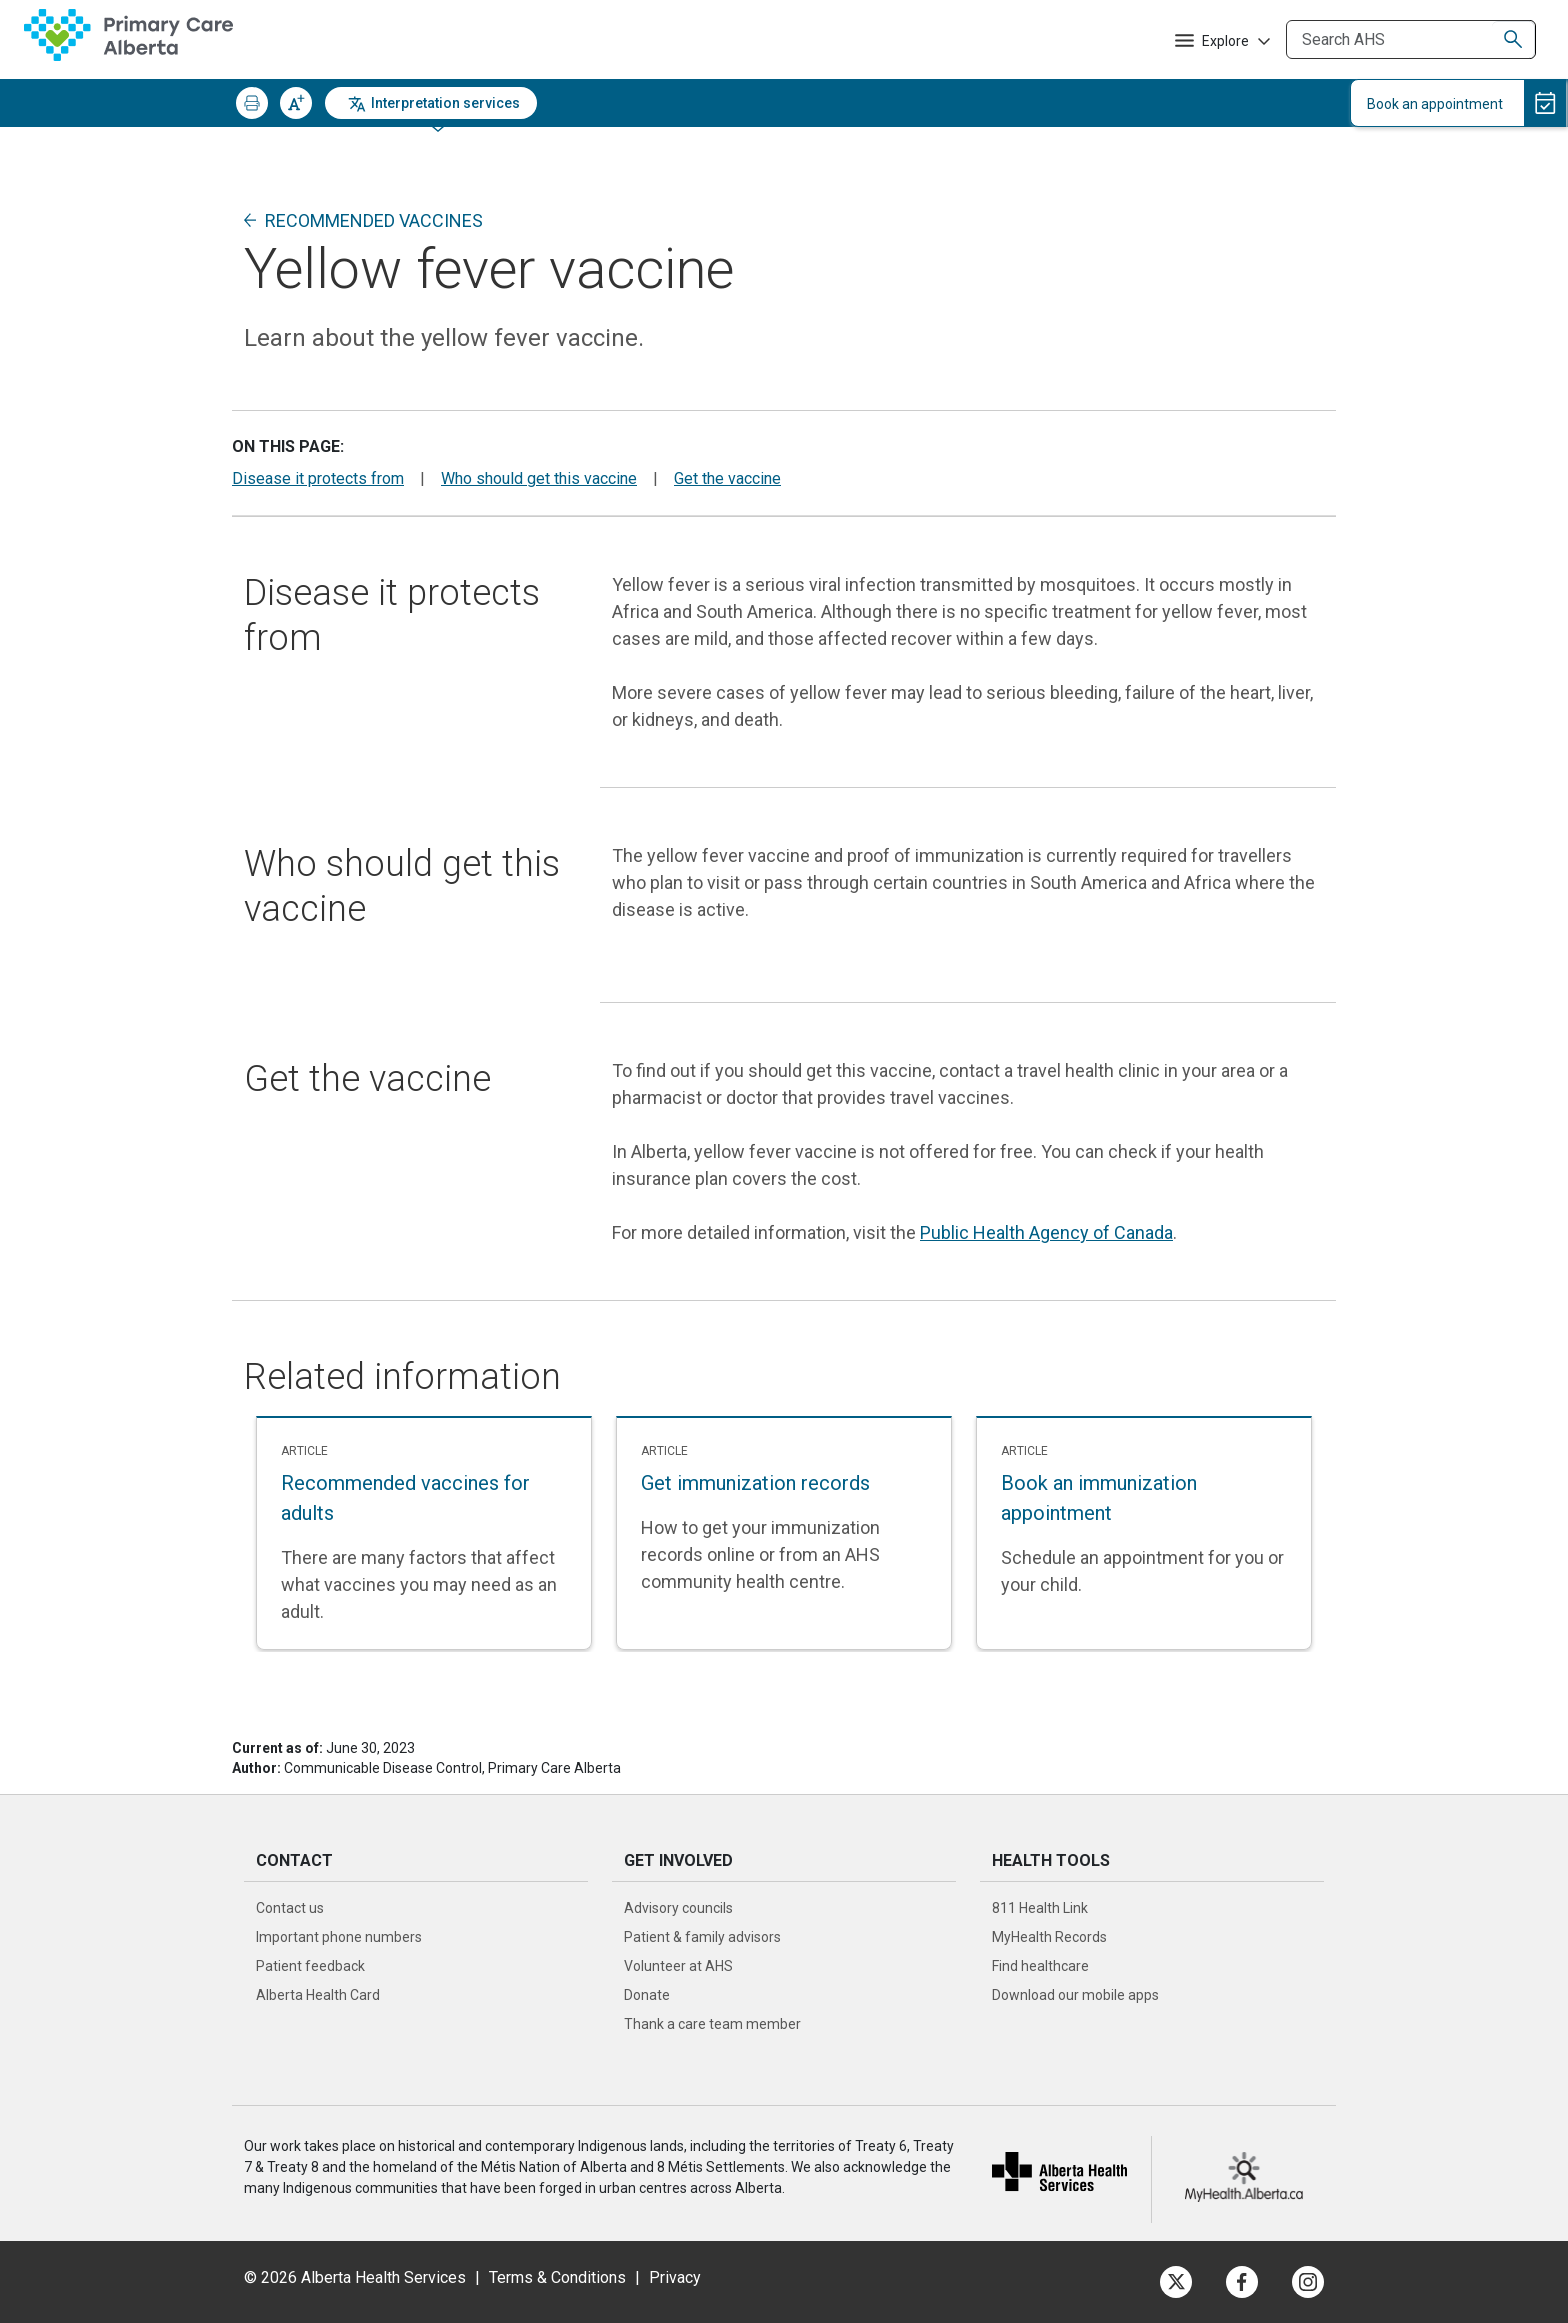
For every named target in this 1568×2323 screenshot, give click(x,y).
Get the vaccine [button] (727, 478)
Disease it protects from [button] (318, 478)
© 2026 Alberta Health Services (357, 2277)
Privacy (675, 2277)
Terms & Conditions (557, 2277)
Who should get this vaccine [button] (539, 478)
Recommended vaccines (374, 220)
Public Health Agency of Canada (1046, 1232)
